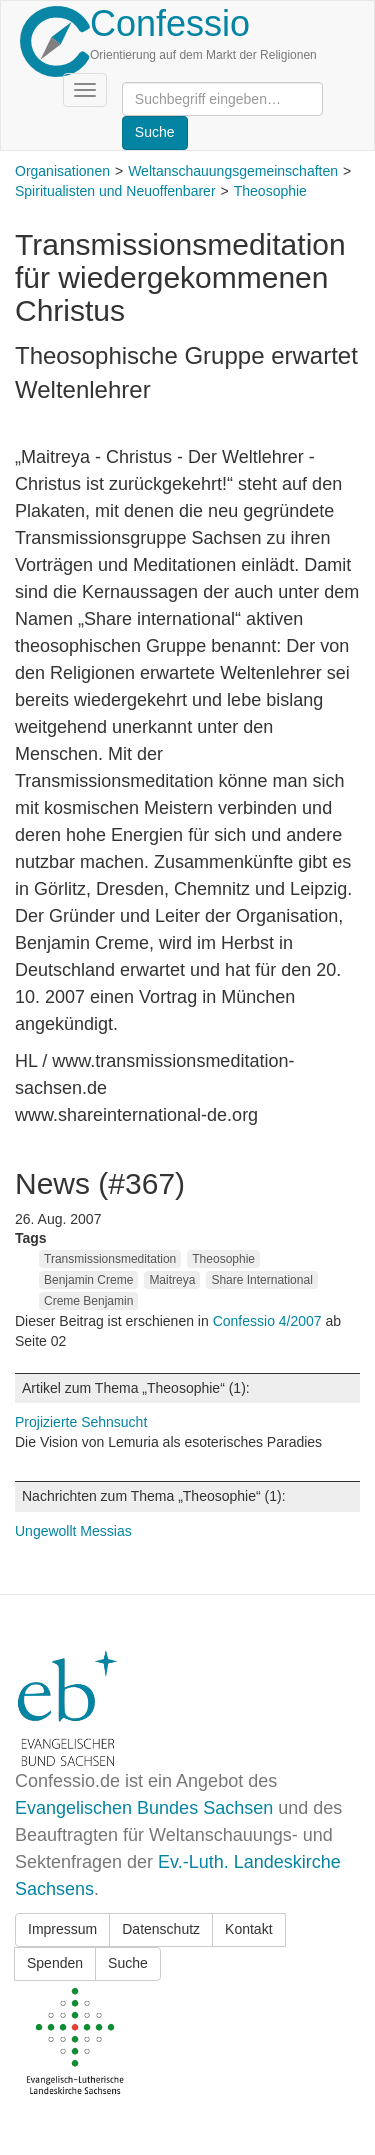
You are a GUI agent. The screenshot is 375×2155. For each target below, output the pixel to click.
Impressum (62, 1929)
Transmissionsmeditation (110, 1259)
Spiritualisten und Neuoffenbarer (115, 191)
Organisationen (62, 171)
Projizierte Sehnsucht (81, 1422)
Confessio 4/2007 (269, 1321)
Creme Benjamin (88, 1301)
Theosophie (270, 191)
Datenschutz (161, 1929)
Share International (261, 1280)
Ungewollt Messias (73, 1531)
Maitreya (172, 1280)
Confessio (170, 23)
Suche (128, 1963)
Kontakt (248, 1929)
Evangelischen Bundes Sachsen (144, 1808)
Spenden (55, 1963)
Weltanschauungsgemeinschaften (233, 171)
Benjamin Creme (88, 1280)
